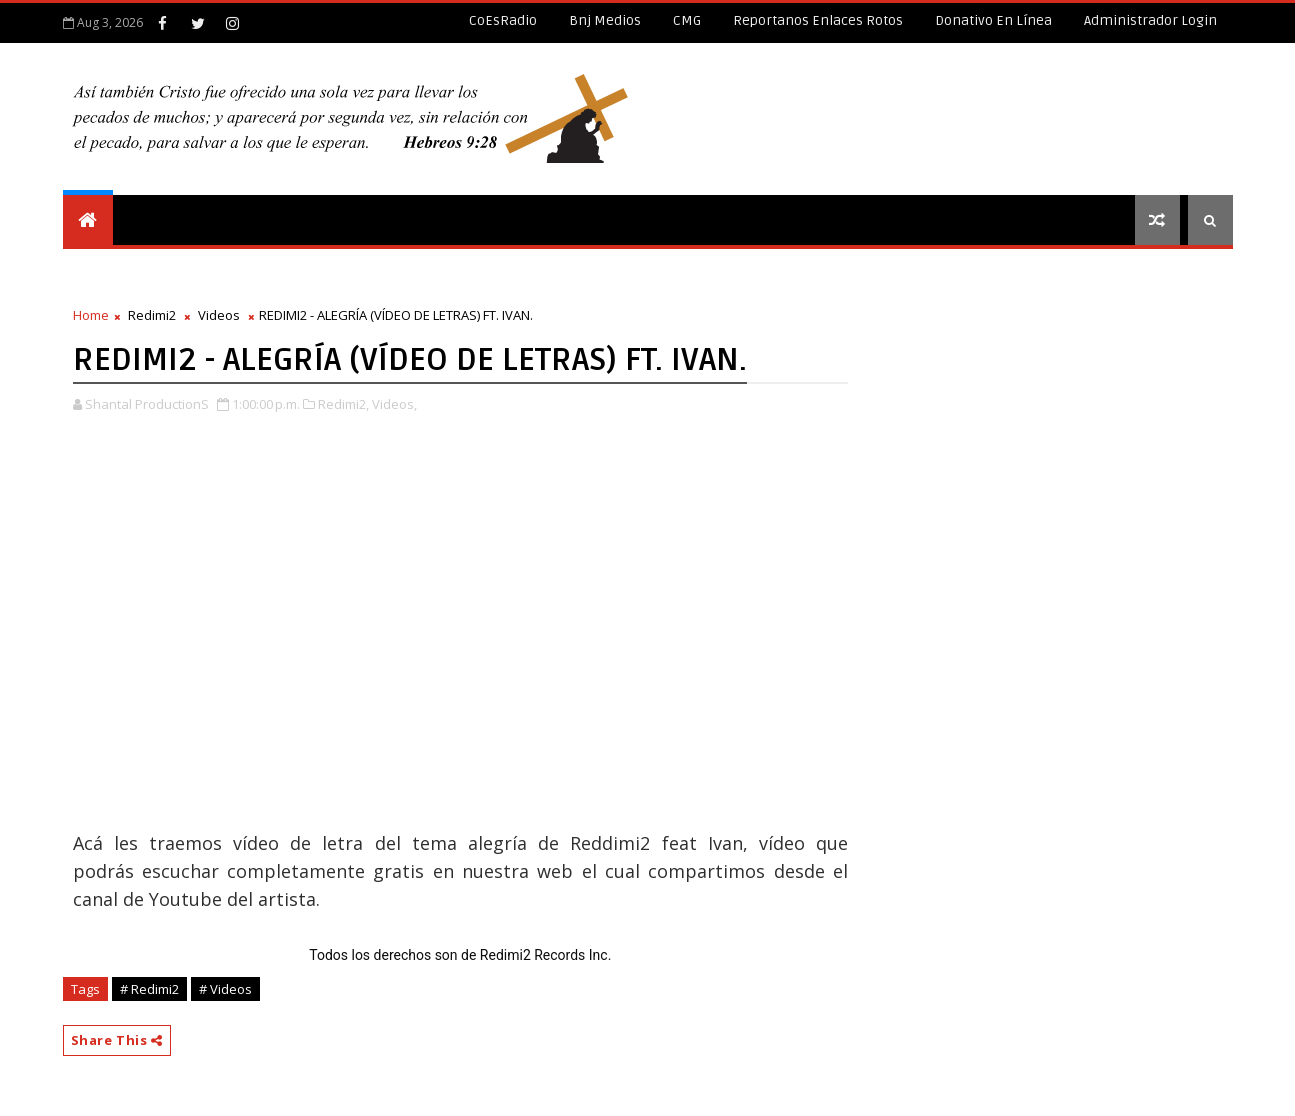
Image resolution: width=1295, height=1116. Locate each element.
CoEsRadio (503, 20)
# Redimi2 (149, 989)
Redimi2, (343, 404)
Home (91, 315)
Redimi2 (152, 315)
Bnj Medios (605, 20)
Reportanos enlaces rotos (818, 20)
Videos (219, 315)
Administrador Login (1150, 20)
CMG (687, 20)
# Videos (225, 989)
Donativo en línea (993, 20)
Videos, (394, 404)
